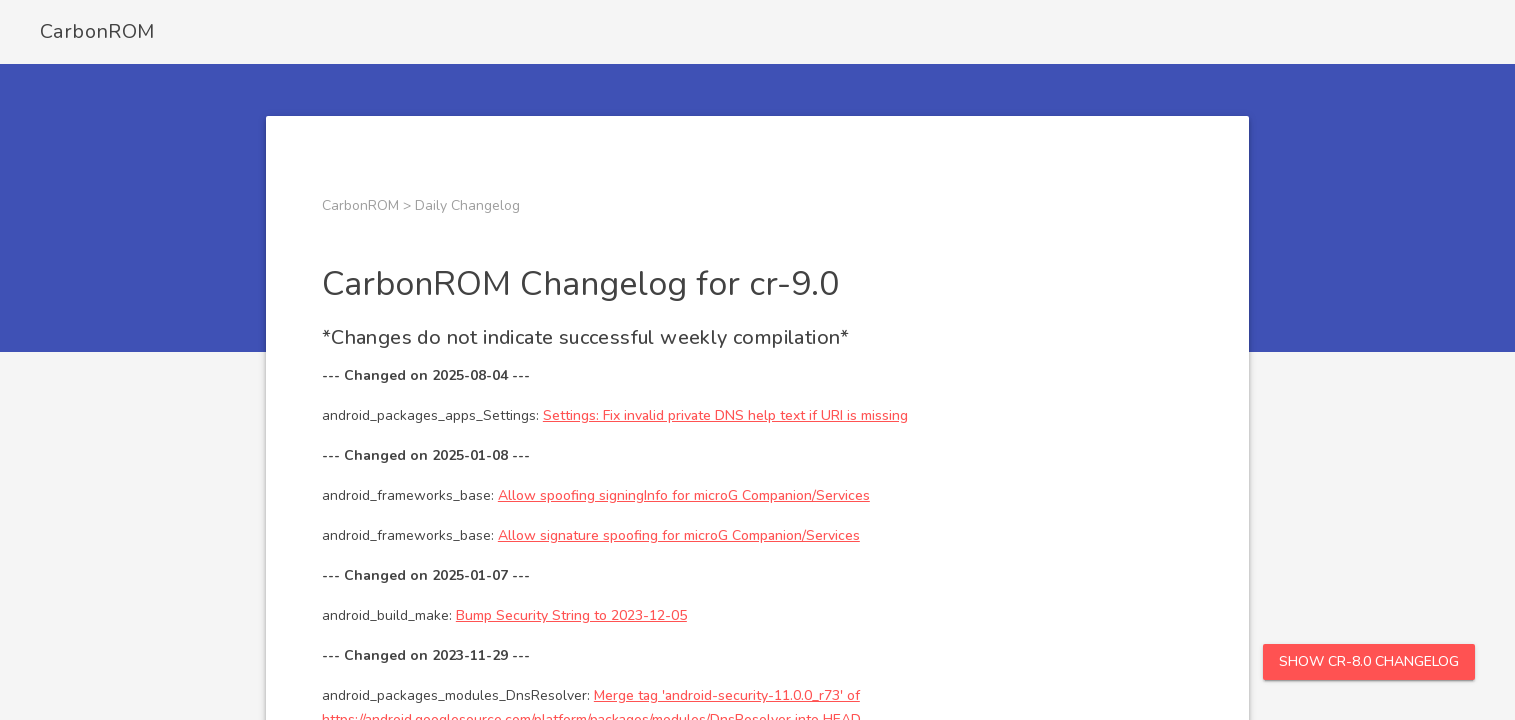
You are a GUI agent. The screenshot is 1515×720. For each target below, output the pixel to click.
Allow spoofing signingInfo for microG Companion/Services (684, 495)
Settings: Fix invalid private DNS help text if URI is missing (725, 415)
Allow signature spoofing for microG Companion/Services (679, 535)
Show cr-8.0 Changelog (1369, 662)
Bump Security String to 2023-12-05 (571, 615)
